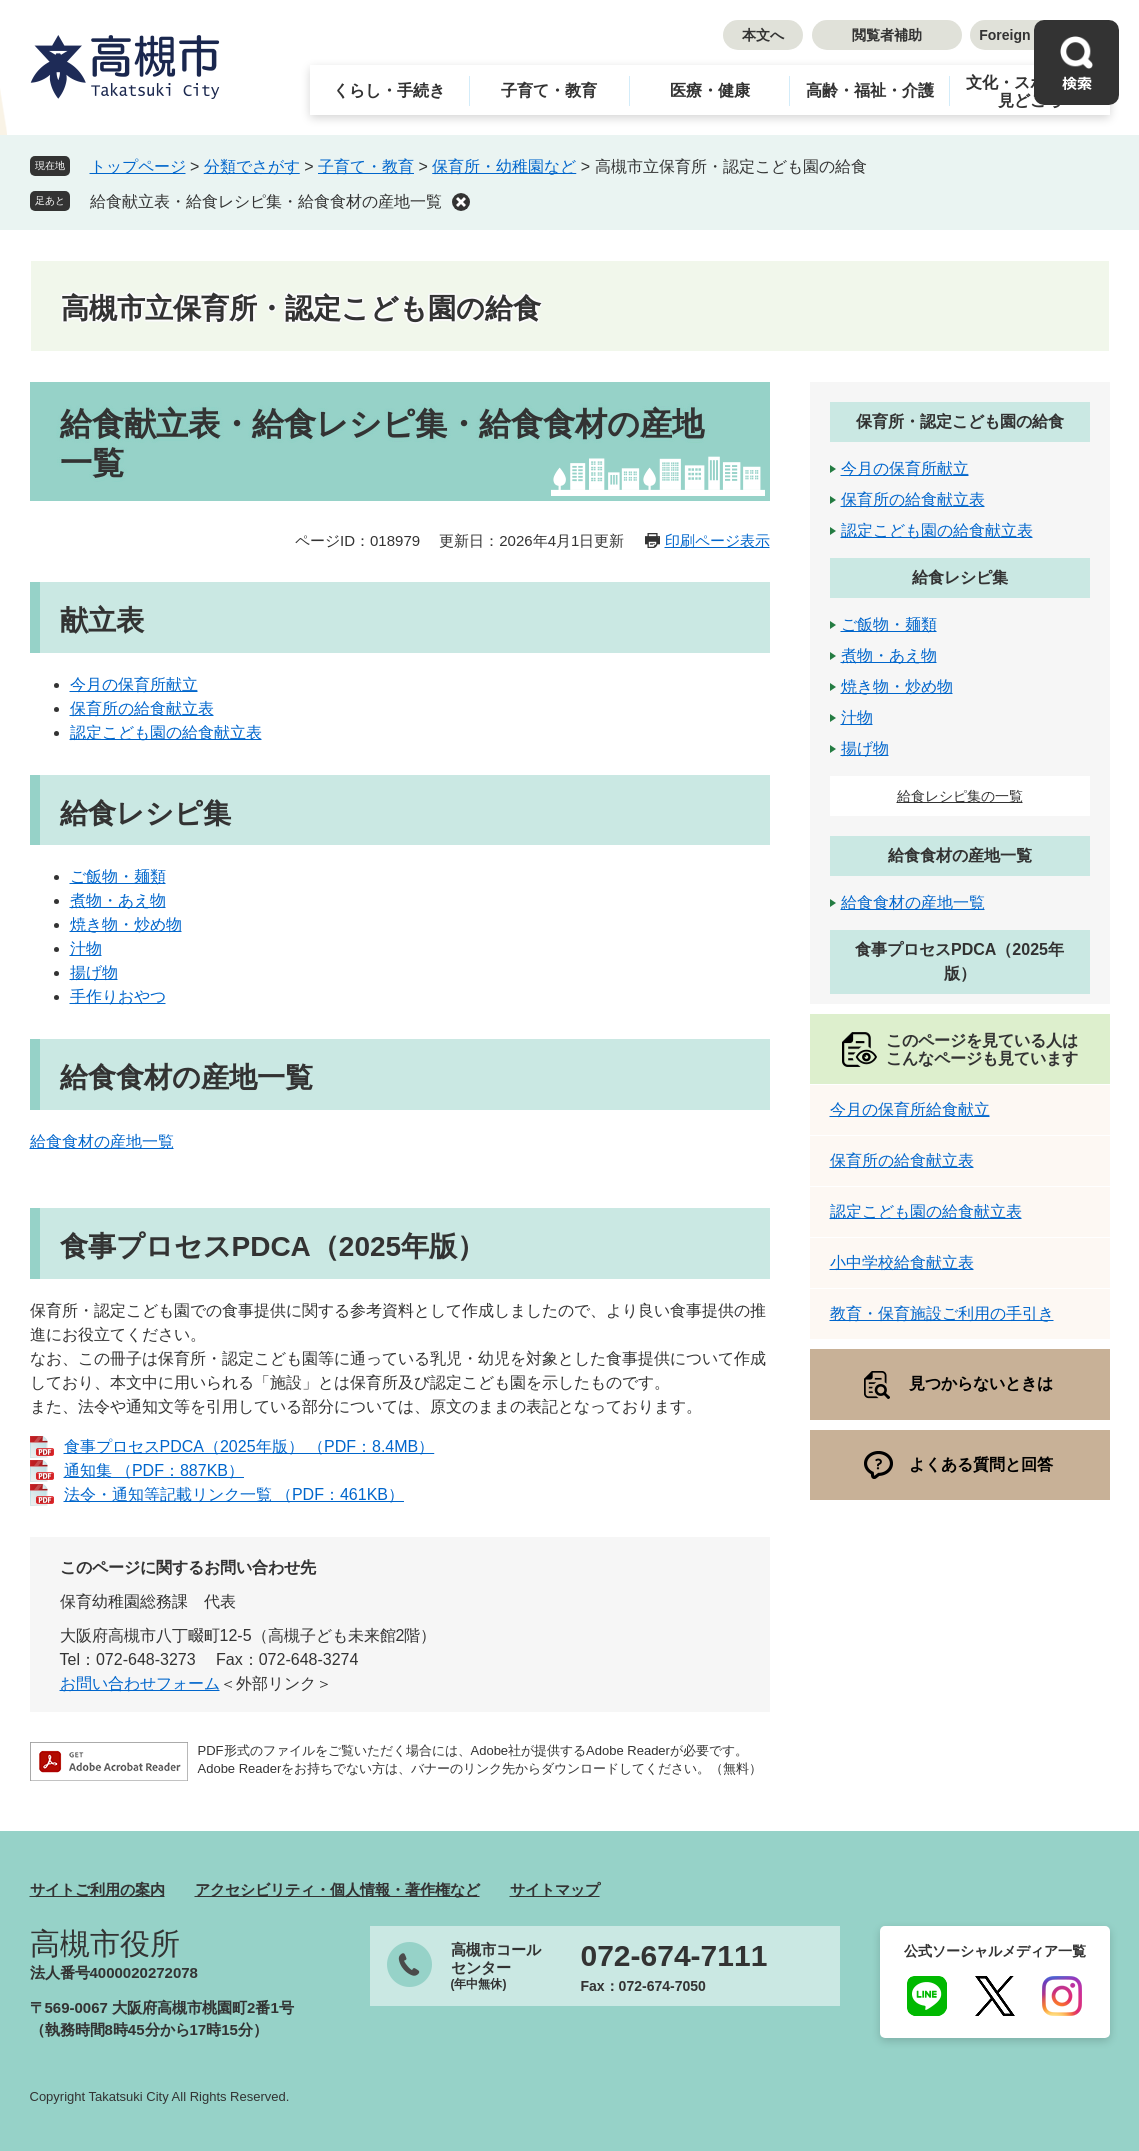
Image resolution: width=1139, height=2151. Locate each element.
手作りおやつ (118, 996)
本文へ (763, 35)
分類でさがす (252, 166)
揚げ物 (94, 972)
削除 (461, 202)
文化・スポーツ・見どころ (1030, 91)
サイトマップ (555, 1889)
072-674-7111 (674, 1956)
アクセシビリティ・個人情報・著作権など (337, 1889)
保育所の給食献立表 (142, 708)
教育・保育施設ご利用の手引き (942, 1313)
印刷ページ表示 (717, 540)
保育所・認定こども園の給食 (960, 421)
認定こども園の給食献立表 (166, 732)
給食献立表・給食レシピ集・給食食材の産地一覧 (266, 201)
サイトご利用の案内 (97, 1889)
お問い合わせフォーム (140, 1683)
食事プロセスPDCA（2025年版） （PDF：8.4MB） (249, 1446)
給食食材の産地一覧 (102, 1141)
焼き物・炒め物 (126, 924)
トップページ (138, 166)
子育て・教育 (549, 90)
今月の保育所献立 (134, 684)
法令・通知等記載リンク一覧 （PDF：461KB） (234, 1494)
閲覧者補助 (887, 35)
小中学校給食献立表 (902, 1262)
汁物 (86, 948)
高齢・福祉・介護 (870, 90)
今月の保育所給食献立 (910, 1109)
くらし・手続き (389, 90)
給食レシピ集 (960, 577)
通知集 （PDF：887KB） (154, 1470)
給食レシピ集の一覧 (960, 796)
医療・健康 (710, 90)
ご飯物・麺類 (118, 876)
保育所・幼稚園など (504, 166)
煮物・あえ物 (118, 900)
